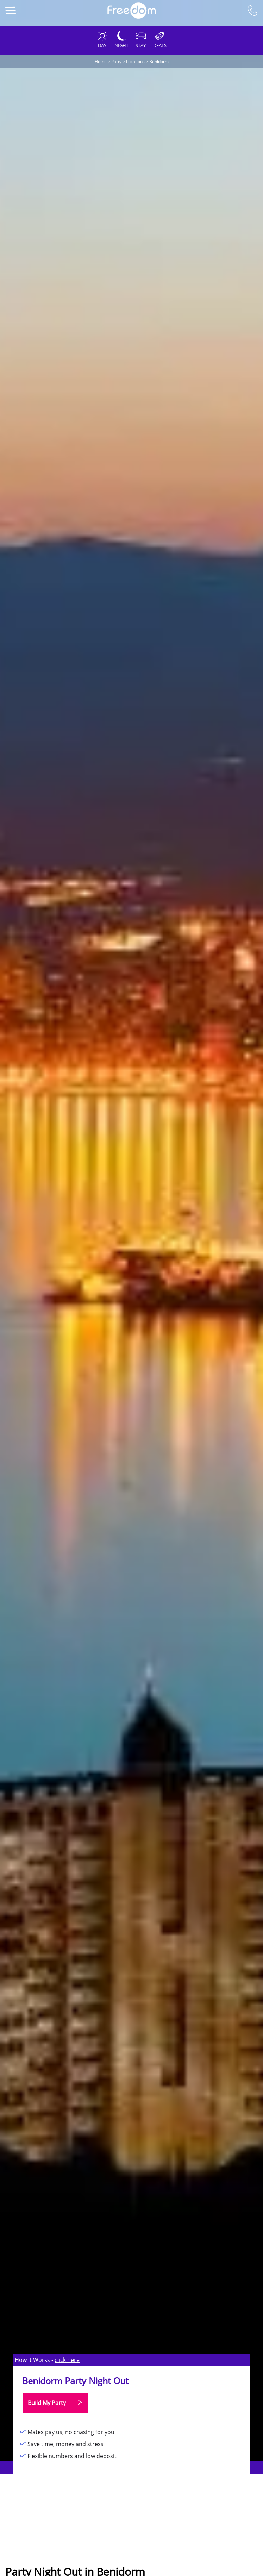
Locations (135, 61)
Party (116, 61)
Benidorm (159, 61)
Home (101, 61)
